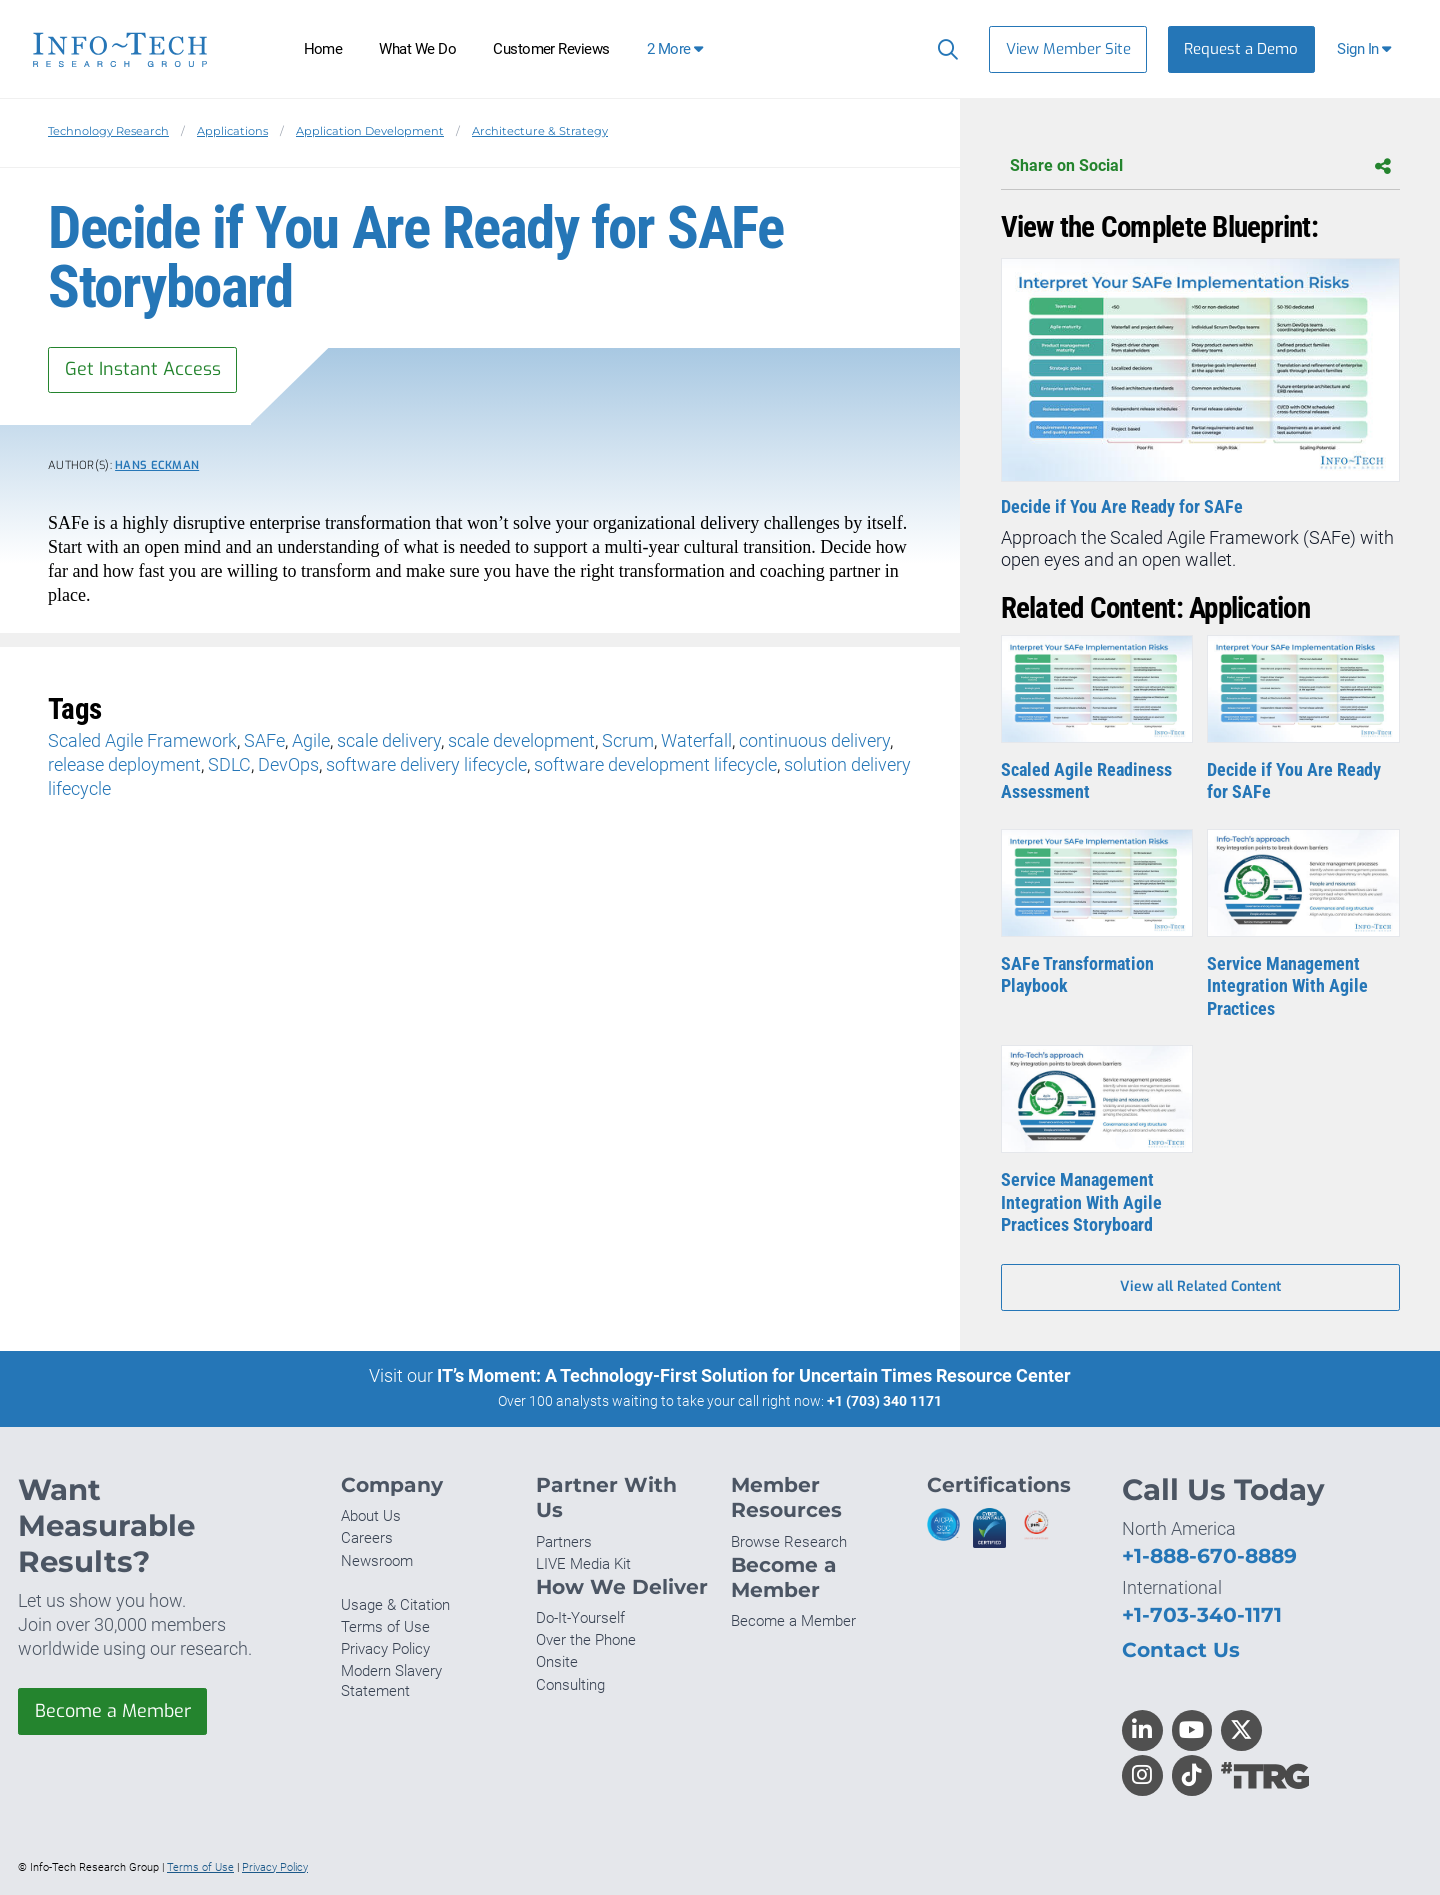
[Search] (943, 49)
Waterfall (696, 740)
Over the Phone (586, 1640)
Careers (367, 1539)
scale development (521, 740)
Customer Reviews (551, 49)
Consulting (570, 1685)
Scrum (628, 740)
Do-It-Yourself (580, 1618)
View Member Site (1068, 49)
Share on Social (1200, 166)
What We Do (417, 49)
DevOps (288, 764)
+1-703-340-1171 (1202, 1614)
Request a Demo (1241, 49)
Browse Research (789, 1542)
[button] (1366, 49)
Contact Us (1181, 1649)
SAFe (264, 740)
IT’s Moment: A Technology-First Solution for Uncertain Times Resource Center (754, 1376)
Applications (232, 131)
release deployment (124, 764)
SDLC (229, 764)
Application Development (370, 131)
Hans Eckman (157, 466)
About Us (371, 1516)
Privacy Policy (385, 1649)
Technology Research (108, 131)
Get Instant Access (143, 370)
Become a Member (113, 1711)
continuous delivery (814, 740)
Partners (564, 1542)
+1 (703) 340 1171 (884, 1402)
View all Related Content (1200, 1287)
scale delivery (389, 740)
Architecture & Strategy (540, 131)
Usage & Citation (395, 1605)
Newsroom (377, 1561)
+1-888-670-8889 (1209, 1555)
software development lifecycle (655, 764)
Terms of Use (385, 1627)
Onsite (557, 1663)
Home (323, 49)
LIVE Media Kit (583, 1564)
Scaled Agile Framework (142, 740)
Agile (311, 740)
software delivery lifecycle (426, 764)
